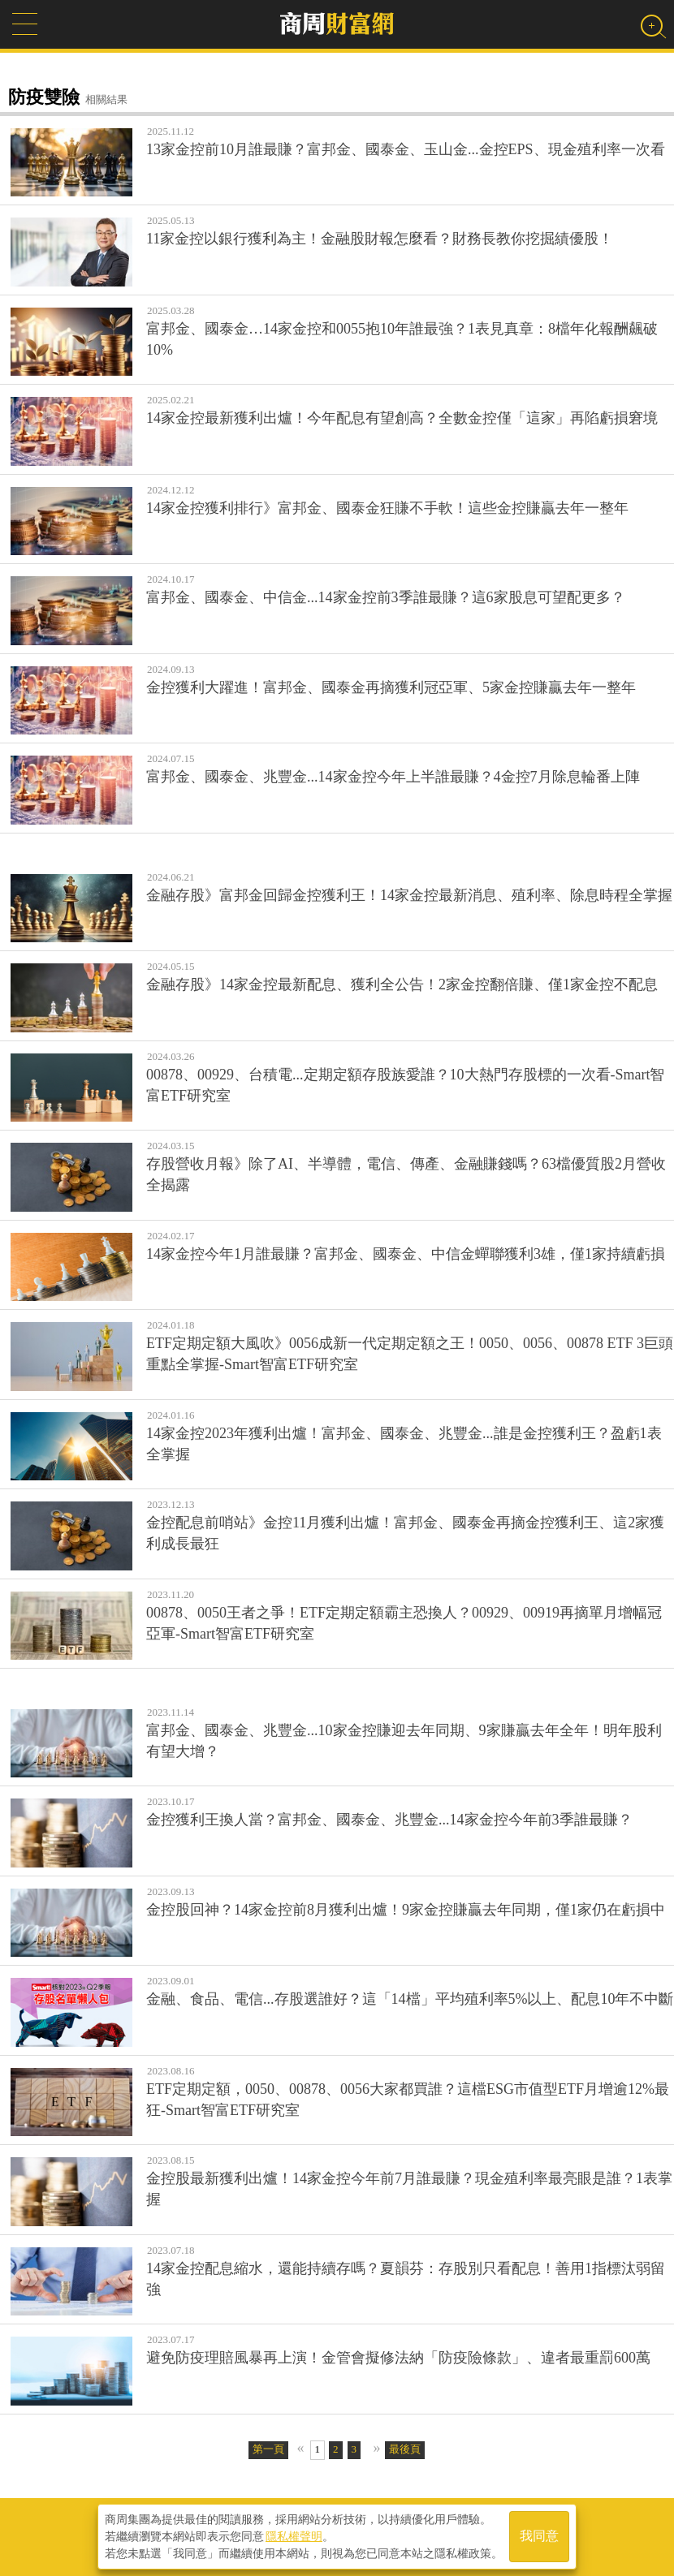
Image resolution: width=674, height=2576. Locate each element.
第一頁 (268, 2449)
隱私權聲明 (294, 2536)
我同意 (539, 2537)
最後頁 (405, 2449)
